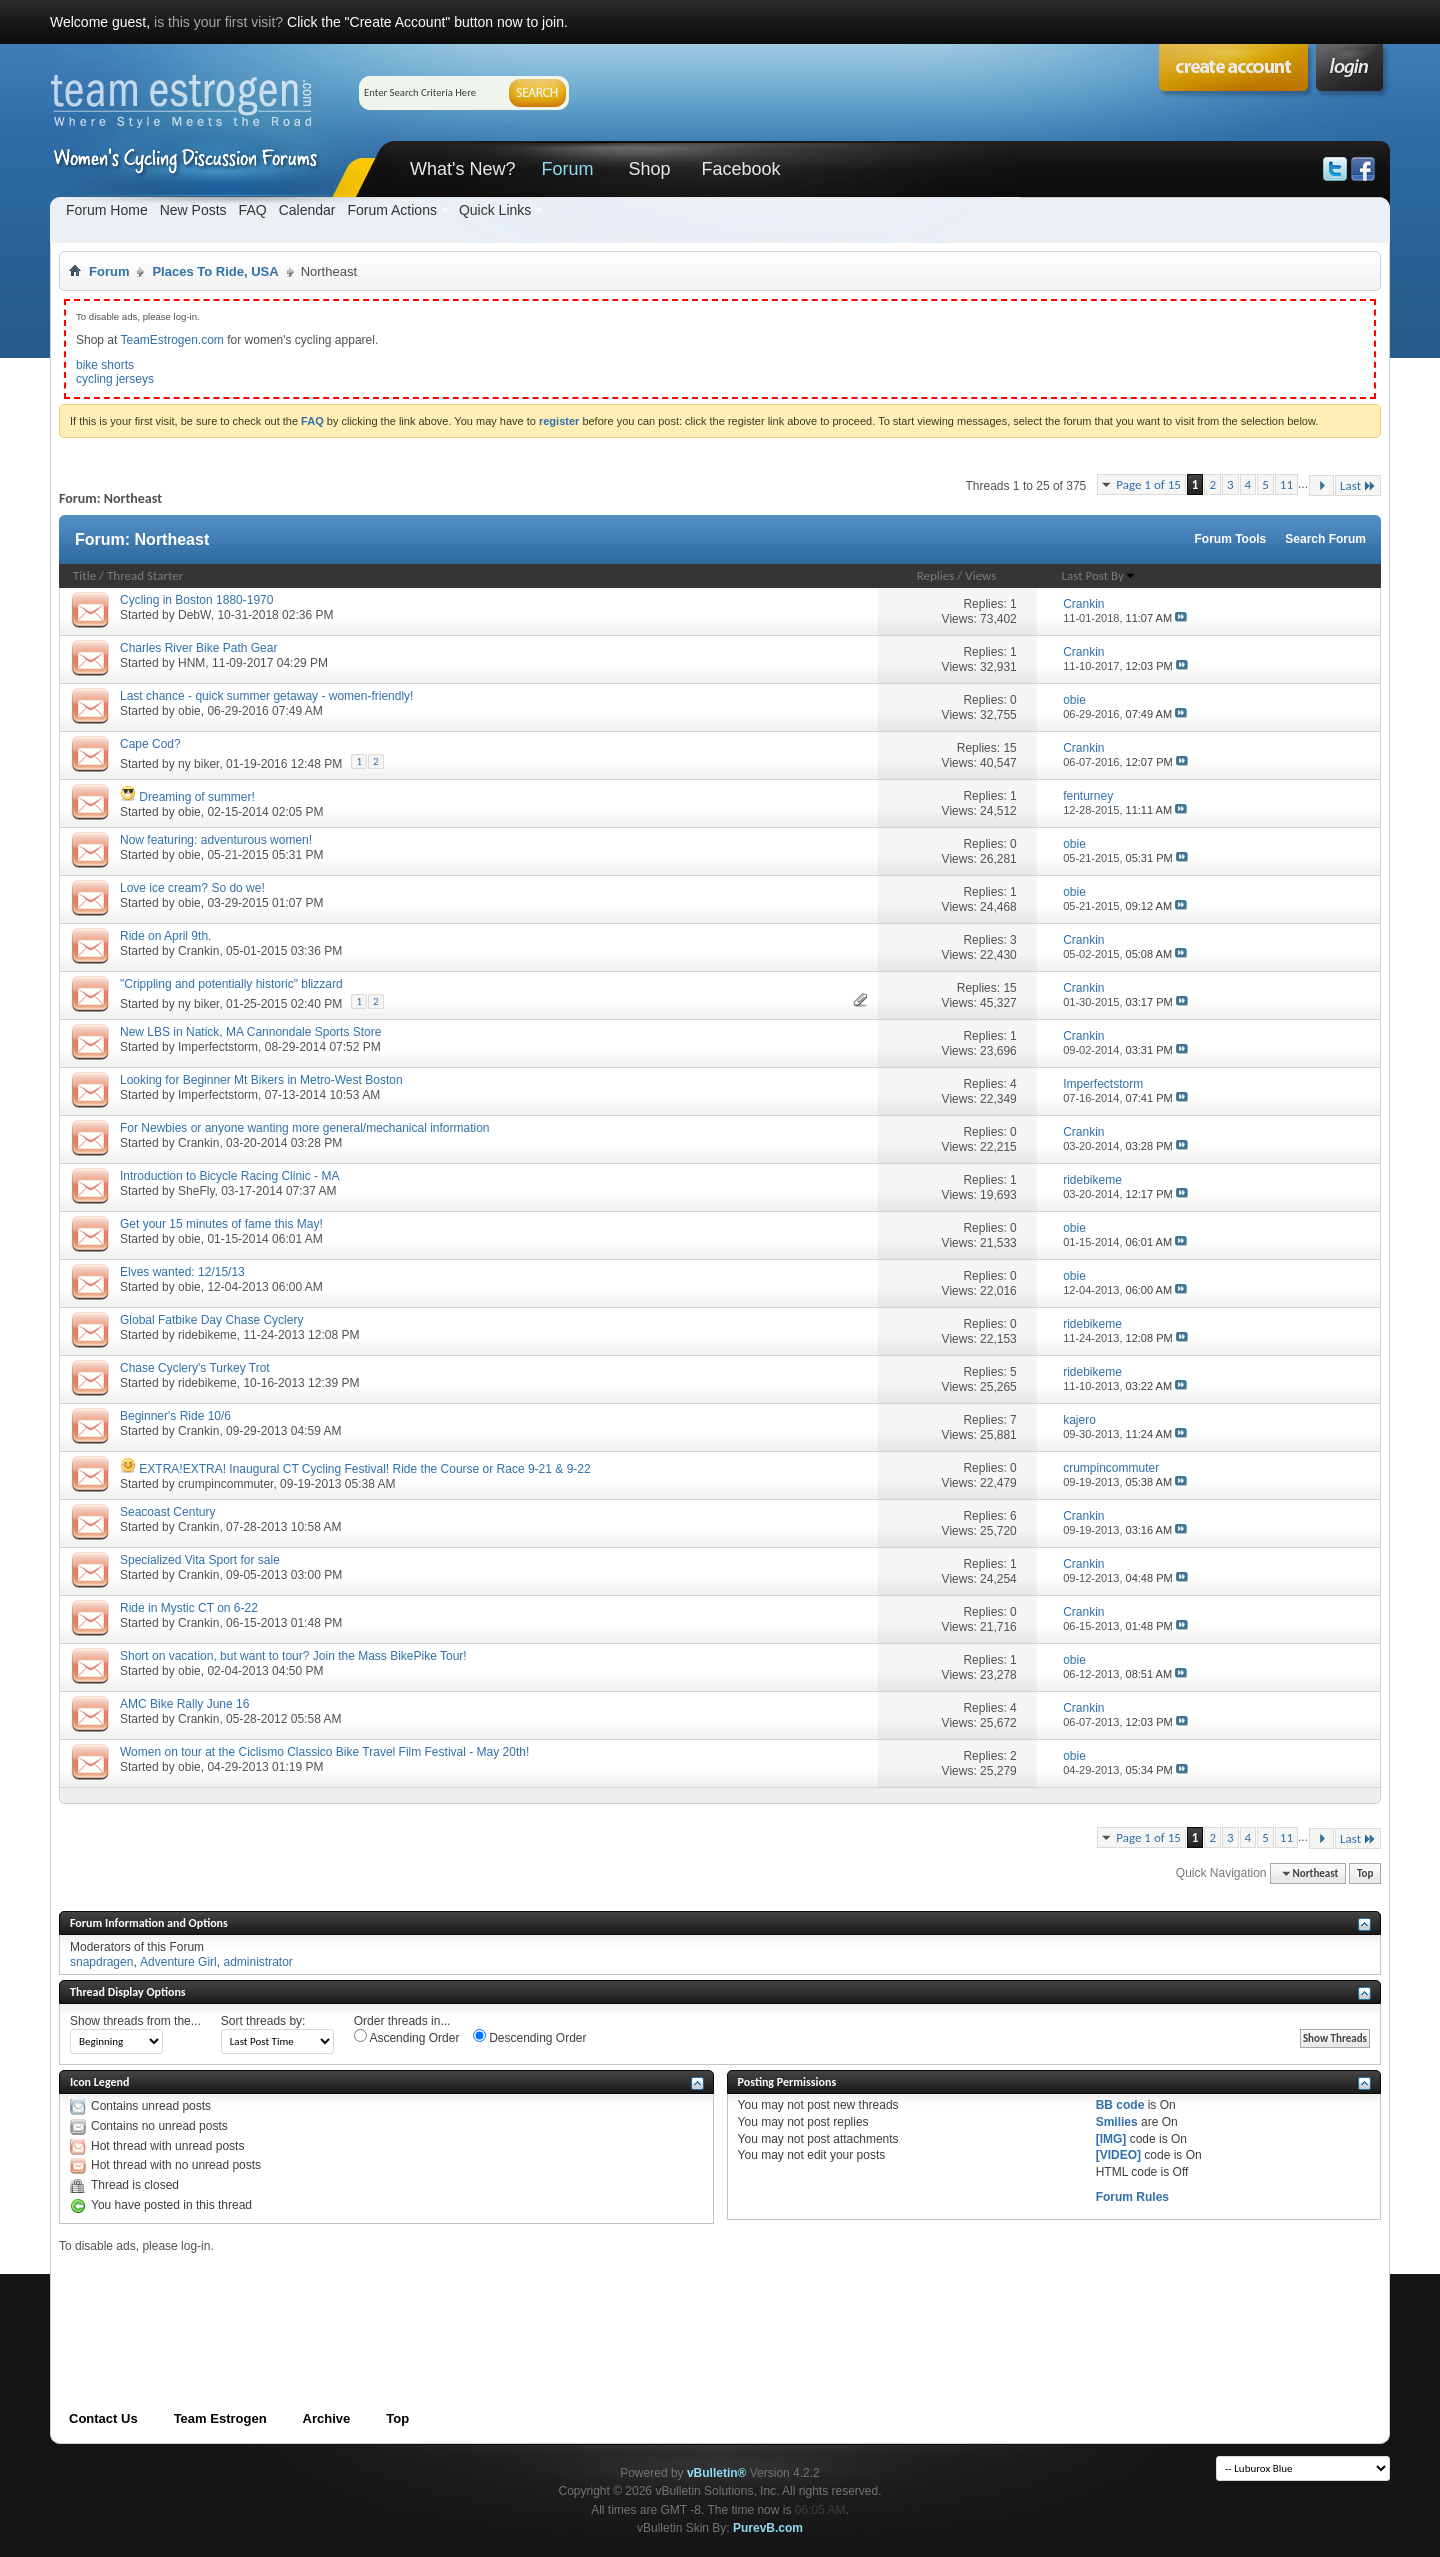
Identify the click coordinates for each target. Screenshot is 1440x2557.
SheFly (196, 1191)
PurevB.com (768, 2528)
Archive (327, 2418)
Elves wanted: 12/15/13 (182, 1272)
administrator (257, 1962)
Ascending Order (407, 2037)
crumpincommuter (225, 1484)
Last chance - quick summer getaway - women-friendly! (266, 696)
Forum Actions (391, 210)
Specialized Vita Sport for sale (200, 1560)
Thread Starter (145, 575)
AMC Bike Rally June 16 (184, 1704)
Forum (567, 169)
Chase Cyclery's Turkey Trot (195, 1368)
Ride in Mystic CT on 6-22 (189, 1608)
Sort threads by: (263, 2021)
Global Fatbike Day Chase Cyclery (211, 1320)
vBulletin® (717, 2473)
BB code (1120, 2105)
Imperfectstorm (218, 1047)
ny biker (198, 764)
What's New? (462, 169)
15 (1009, 748)
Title (84, 575)
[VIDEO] (1118, 2155)
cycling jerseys (115, 379)
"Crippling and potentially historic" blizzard (231, 984)
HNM (191, 663)
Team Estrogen (220, 2418)
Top (1365, 1873)
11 (1286, 484)
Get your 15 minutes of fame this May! (221, 1224)
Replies (936, 575)
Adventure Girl (178, 1962)
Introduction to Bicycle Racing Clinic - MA (229, 1176)
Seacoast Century (167, 1512)
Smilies (1117, 2122)
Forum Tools (1231, 539)
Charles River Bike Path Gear (198, 648)
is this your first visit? (218, 22)
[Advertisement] (423, 2298)
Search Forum (1325, 539)
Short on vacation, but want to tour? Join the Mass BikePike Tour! (293, 1656)
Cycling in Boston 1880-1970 (196, 600)
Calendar (307, 210)
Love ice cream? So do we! (192, 888)
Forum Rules (1132, 2197)
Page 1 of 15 (1148, 484)
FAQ (253, 210)
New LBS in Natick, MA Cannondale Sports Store (250, 1032)
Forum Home (107, 210)
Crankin (198, 951)
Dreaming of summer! (196, 797)
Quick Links (495, 210)
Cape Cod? (150, 744)
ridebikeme (207, 1335)
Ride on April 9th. (165, 936)
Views (980, 575)
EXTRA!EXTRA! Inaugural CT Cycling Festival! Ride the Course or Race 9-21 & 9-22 (364, 1469)
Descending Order (530, 2037)
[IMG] (1111, 2139)
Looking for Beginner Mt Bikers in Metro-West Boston (261, 1080)
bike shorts (105, 365)
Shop (649, 169)
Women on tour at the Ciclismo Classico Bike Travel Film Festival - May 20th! (324, 1752)
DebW (194, 615)
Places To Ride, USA (215, 271)
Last (1358, 485)
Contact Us (103, 2418)
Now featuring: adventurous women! (216, 840)
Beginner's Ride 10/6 (175, 1416)
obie (189, 711)
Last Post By (1099, 575)
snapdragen (101, 1962)
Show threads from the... (135, 2021)
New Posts (193, 210)
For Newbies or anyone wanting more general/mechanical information (305, 1128)
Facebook (740, 169)
